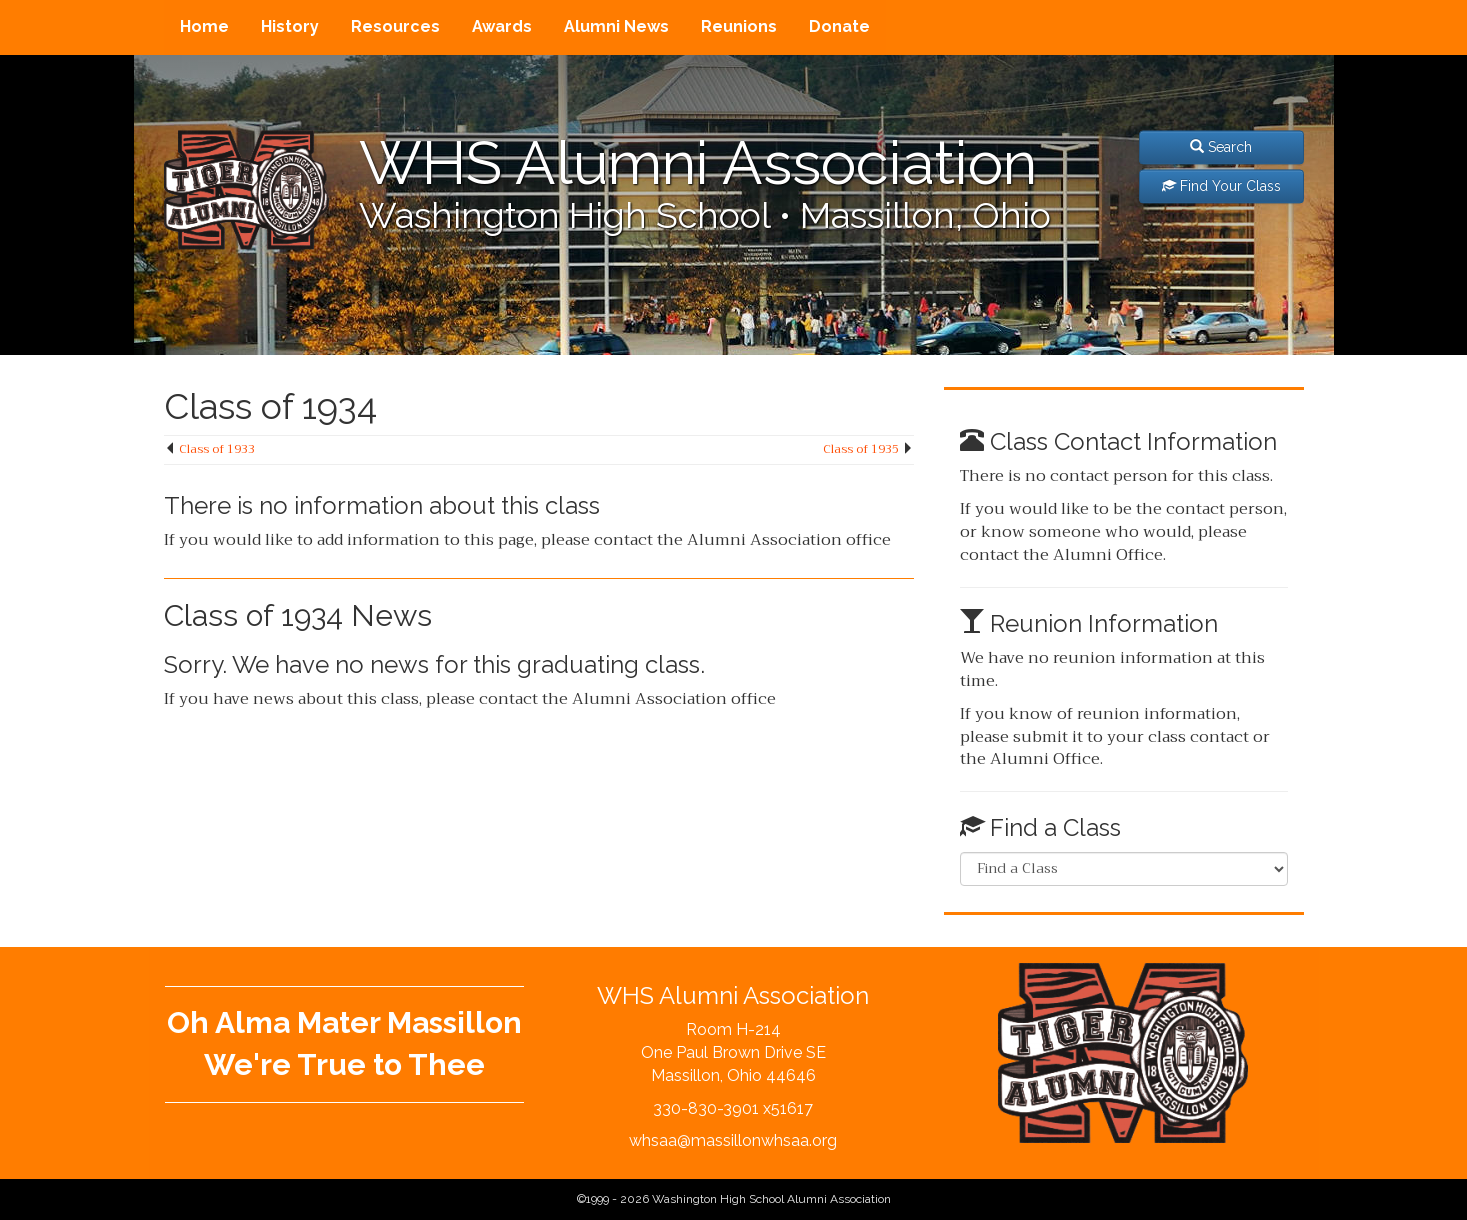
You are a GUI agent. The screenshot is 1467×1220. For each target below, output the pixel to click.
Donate (839, 26)
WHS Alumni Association (698, 163)
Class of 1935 (861, 449)
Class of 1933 (217, 449)
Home (204, 26)
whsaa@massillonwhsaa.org (733, 1140)
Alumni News (616, 26)
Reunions (739, 26)
